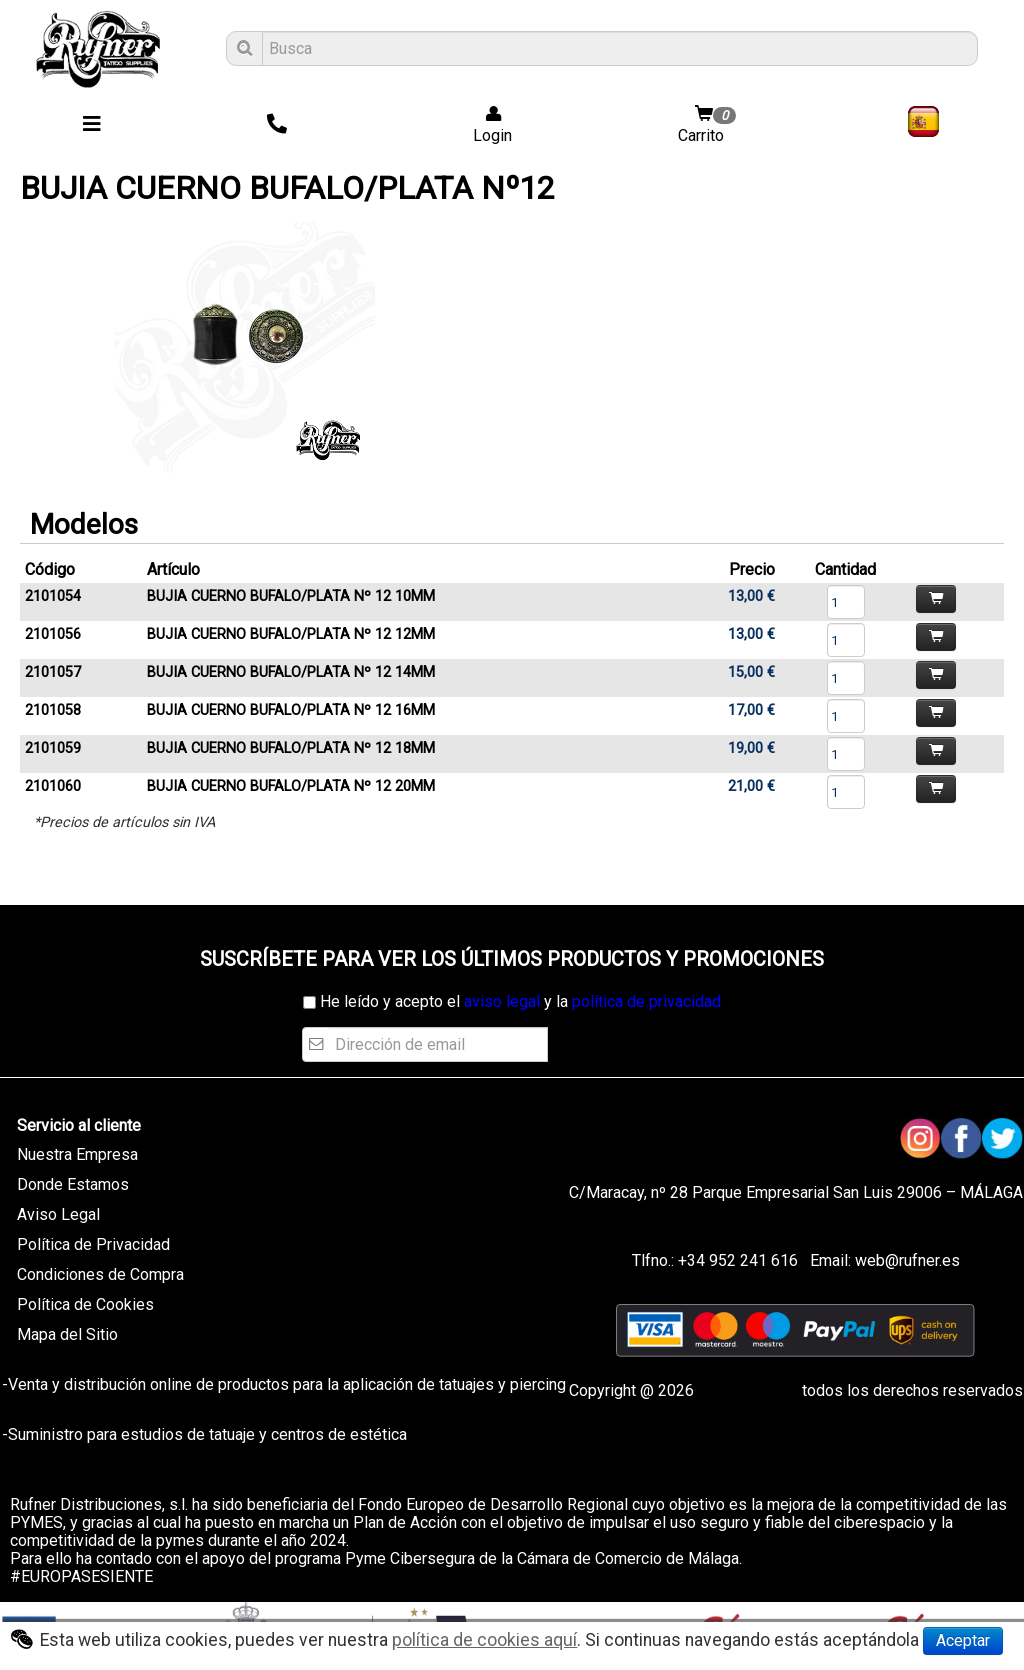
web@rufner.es (905, 1260)
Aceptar (963, 1640)
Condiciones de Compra (100, 1274)
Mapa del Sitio (67, 1334)
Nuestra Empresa (77, 1154)
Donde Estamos (73, 1184)
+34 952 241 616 (738, 1260)
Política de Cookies (85, 1304)
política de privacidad (646, 1001)
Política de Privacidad (93, 1244)
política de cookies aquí (484, 1640)
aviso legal (502, 1001)
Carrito (709, 125)
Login (486, 125)
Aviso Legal (58, 1214)
